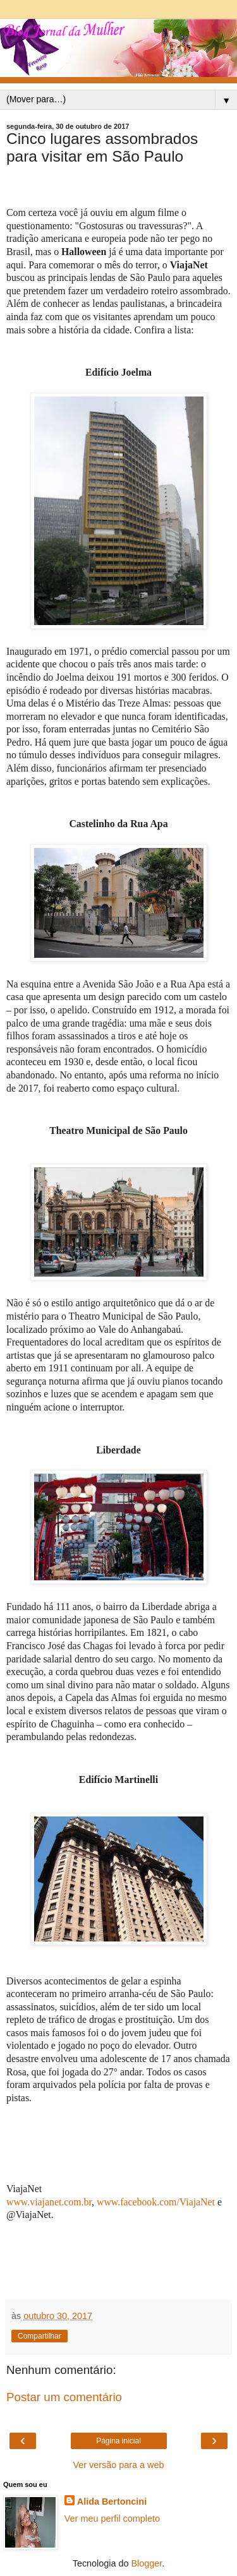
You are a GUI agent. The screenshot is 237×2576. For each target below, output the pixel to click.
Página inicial (118, 2440)
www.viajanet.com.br (49, 2202)
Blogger (146, 2563)
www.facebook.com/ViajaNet (156, 2202)
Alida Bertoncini (112, 2501)
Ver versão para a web (118, 2465)
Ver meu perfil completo (112, 2518)
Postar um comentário (64, 2397)
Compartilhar (39, 2336)
